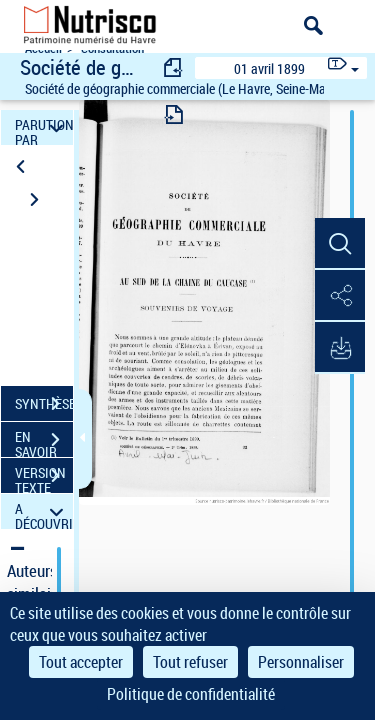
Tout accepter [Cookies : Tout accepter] (81, 662)
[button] (340, 244)
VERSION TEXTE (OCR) (44, 478)
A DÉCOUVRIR (44, 511)
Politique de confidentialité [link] (191, 694)
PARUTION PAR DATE (44, 127)
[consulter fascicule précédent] (174, 67)
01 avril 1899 (269, 68)
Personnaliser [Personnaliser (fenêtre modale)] (301, 662)
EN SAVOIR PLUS (44, 442)
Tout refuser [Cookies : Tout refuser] (190, 662)
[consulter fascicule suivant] (174, 114)
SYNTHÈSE (44, 404)
